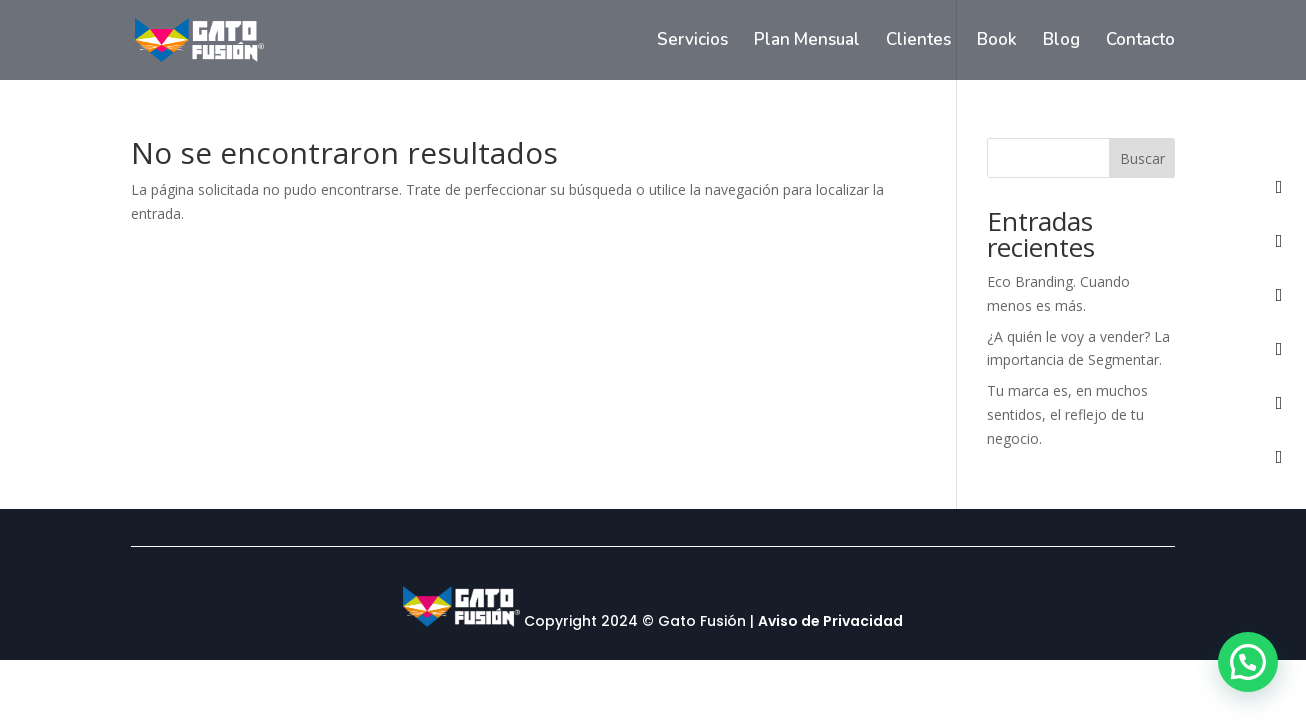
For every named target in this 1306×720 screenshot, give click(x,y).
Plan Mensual (807, 42)
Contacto (1140, 42)
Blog (1061, 42)
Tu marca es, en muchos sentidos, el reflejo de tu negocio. (1067, 414)
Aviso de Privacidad (830, 622)
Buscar (1142, 158)
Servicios (692, 42)
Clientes (918, 42)
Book (997, 42)
